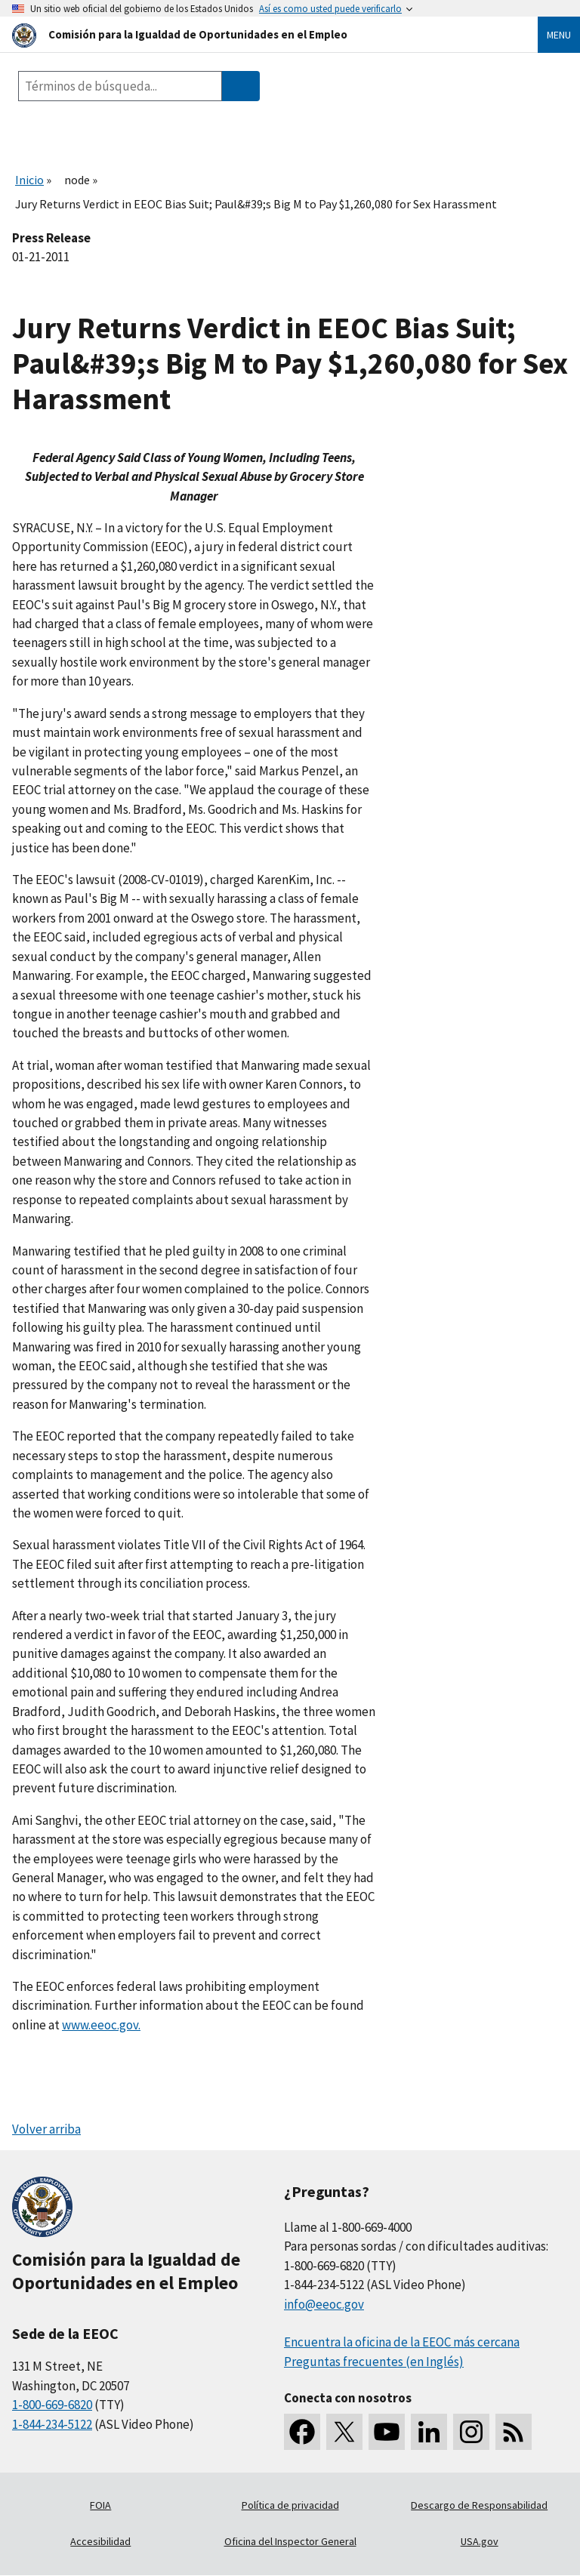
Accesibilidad (100, 2541)
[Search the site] (120, 86)
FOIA (100, 2505)
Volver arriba (46, 2129)
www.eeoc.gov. (101, 2025)
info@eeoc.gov (324, 2304)
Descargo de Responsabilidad (479, 2505)
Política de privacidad (290, 2505)
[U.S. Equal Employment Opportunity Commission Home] (256, 34)
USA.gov (479, 2541)
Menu (559, 35)
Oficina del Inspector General (290, 2541)
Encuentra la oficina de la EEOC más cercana (402, 2342)
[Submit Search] (241, 86)
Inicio (29, 179)
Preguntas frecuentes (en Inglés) (374, 2361)
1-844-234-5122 (52, 2424)
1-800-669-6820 (52, 2404)
